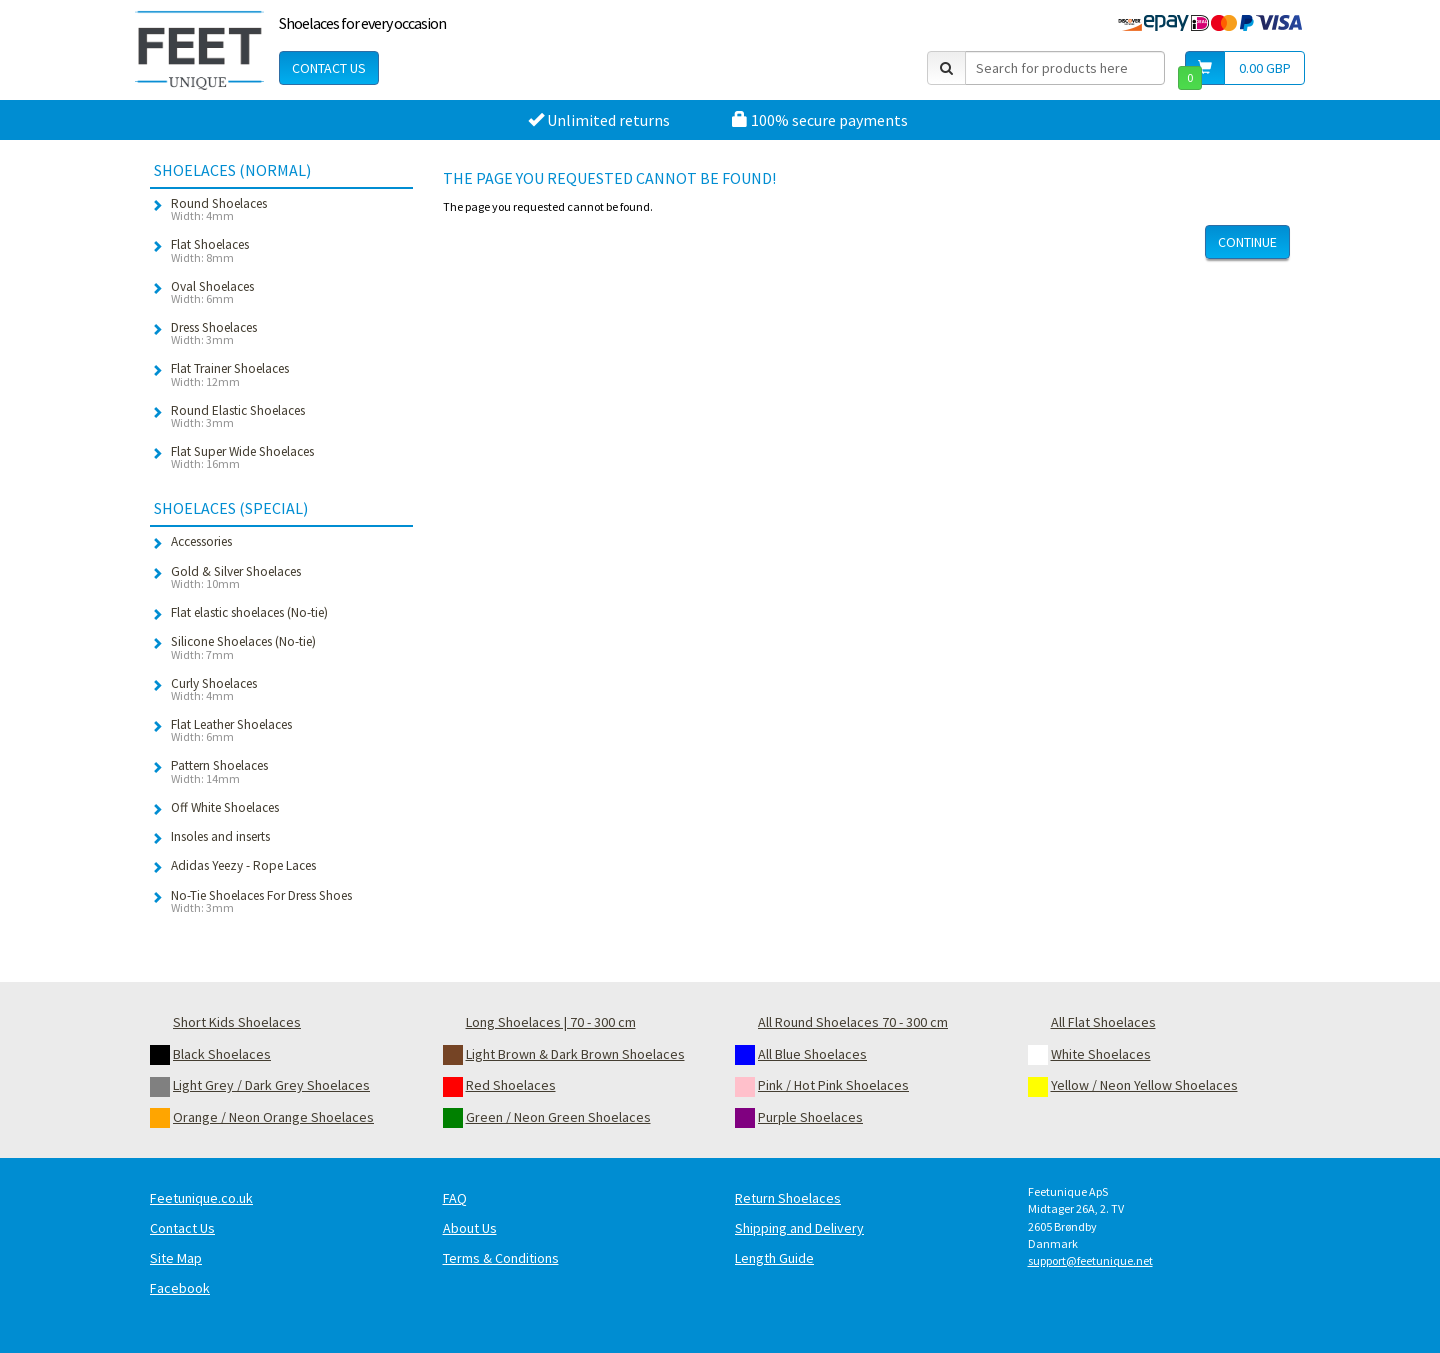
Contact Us (329, 68)
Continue (1247, 242)
